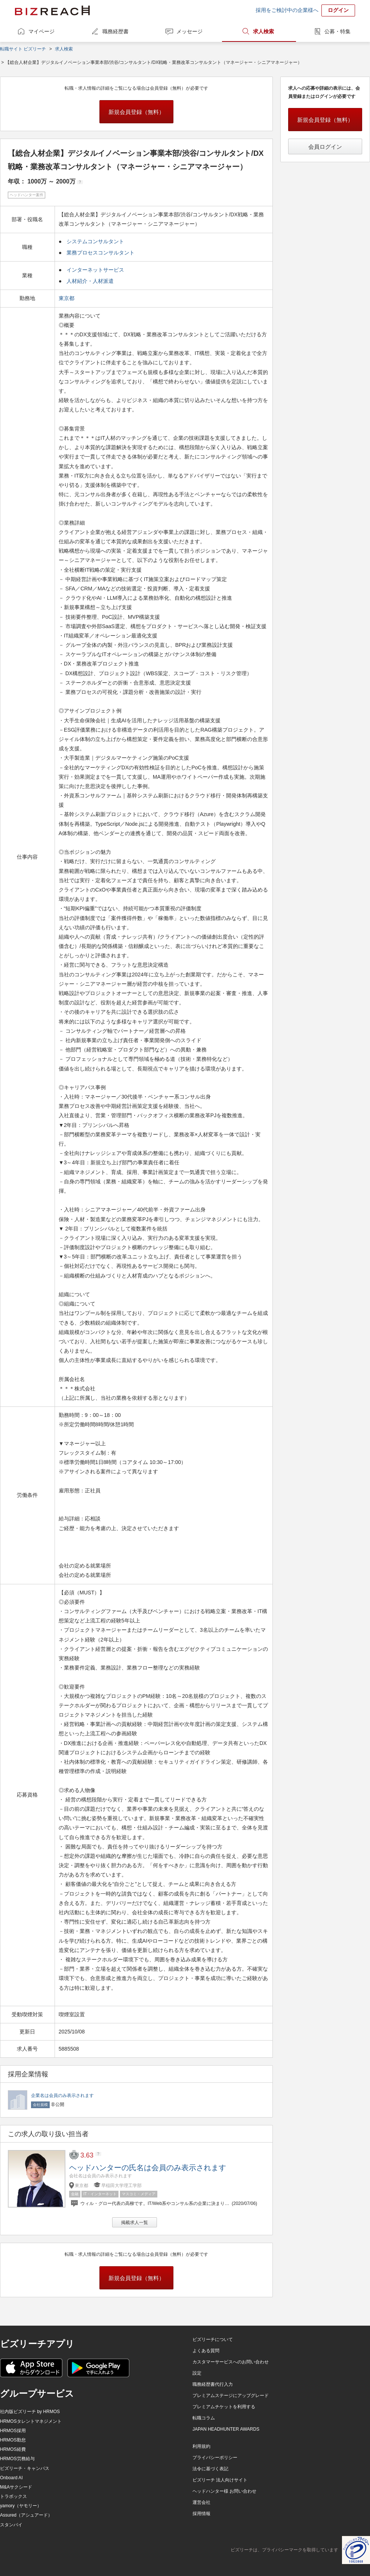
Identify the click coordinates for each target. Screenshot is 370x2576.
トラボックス (13, 2496)
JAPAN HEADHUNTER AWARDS (225, 2429)
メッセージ (189, 31)
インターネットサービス (95, 270)
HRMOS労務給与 (17, 2458)
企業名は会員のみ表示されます (62, 2095)
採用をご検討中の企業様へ (287, 10)
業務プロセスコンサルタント (101, 253)
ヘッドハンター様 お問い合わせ (224, 2491)
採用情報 (201, 2513)
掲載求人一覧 (134, 2222)
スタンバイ (11, 2524)
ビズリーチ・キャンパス (24, 2468)
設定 (196, 2373)
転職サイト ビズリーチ (23, 49)
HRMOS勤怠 (13, 2440)
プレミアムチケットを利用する (223, 2406)
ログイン (338, 10)
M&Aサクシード (16, 2487)
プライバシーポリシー (214, 2457)
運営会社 (201, 2502)
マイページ (41, 31)
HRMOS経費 (13, 2449)
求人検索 (263, 31)
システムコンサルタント (95, 241)
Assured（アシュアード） (26, 2515)
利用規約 (201, 2446)
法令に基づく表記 (210, 2468)
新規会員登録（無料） (136, 112)
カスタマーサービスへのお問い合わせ (230, 2362)
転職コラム (203, 2418)
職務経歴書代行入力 (212, 2384)
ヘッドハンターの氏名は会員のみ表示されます (147, 2167)
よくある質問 (205, 2350)
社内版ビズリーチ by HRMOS (30, 2411)
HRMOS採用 (13, 2430)
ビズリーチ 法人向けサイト (219, 2480)
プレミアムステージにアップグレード (230, 2395)
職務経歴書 (115, 31)
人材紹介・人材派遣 (90, 281)
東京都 (67, 298)
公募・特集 (337, 31)
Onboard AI (11, 2477)
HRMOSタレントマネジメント (31, 2421)
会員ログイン (325, 146)
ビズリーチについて (212, 2339)
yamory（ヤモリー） (20, 2505)
